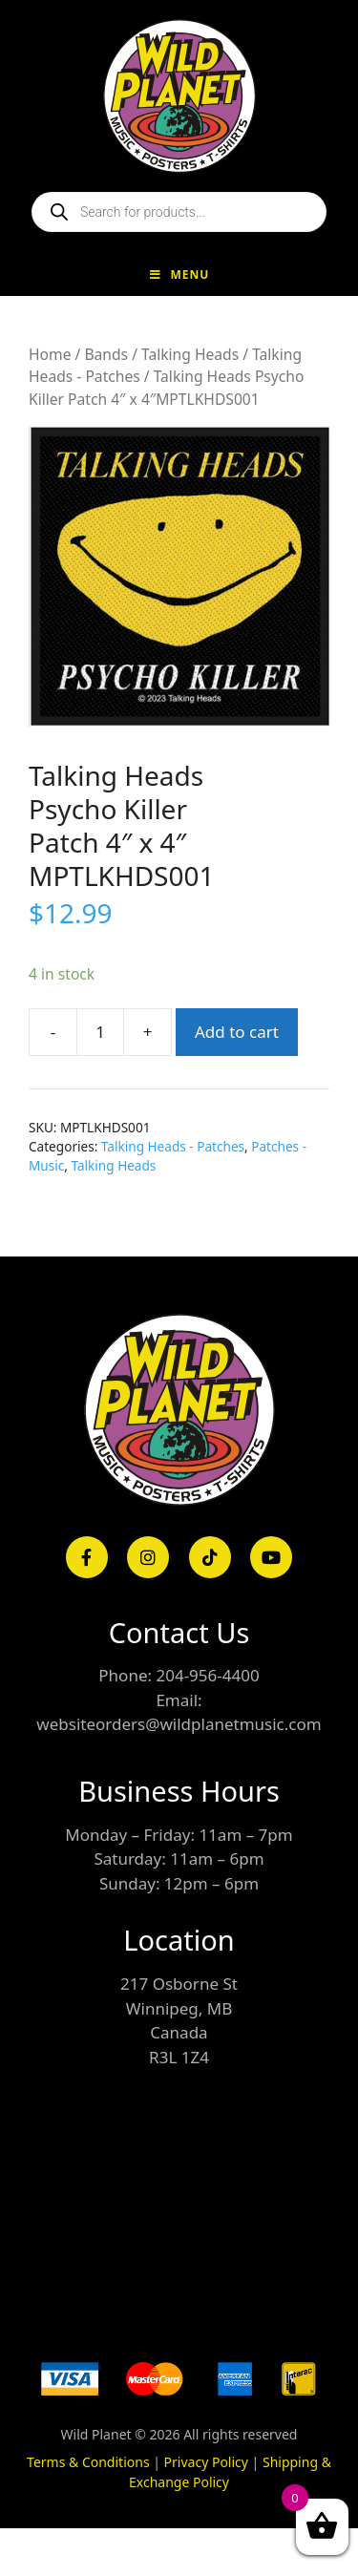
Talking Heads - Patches (172, 1146)
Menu (179, 274)
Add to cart (237, 1032)
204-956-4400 (207, 1675)
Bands (106, 354)
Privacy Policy (206, 2462)
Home (50, 354)
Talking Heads (190, 354)
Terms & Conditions (88, 2462)
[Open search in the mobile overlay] (179, 212)
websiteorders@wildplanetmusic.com (178, 1724)
